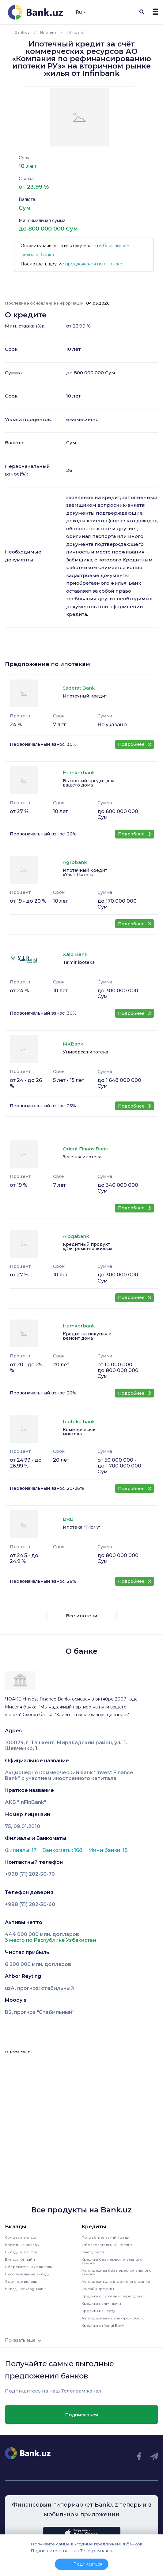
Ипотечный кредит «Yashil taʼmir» (85, 872)
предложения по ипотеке (93, 264)
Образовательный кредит (107, 2244)
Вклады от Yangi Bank (25, 2288)
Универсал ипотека (85, 1052)
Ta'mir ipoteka (79, 962)
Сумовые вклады (21, 2237)
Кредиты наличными (101, 2303)
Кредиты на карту (98, 2310)
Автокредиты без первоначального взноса (117, 2272)
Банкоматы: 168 (63, 1850)
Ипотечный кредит (85, 696)
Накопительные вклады (27, 2274)
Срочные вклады (21, 2281)
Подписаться (81, 2415)
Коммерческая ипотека (80, 1431)
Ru (80, 12)
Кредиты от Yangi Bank (103, 2325)
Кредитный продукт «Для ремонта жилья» (87, 1246)
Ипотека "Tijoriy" (81, 1527)
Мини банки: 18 (108, 1850)
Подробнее (134, 744)
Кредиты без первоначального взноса (112, 2261)
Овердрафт (93, 2252)
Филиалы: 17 (21, 1850)
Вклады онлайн (20, 2259)
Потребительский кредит (106, 2237)
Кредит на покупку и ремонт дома (87, 1336)
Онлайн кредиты (98, 2288)
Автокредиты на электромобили (113, 2318)
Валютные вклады (22, 2244)
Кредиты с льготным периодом (112, 2296)
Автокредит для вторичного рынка (116, 2281)
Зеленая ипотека (82, 1157)
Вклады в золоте (21, 2252)
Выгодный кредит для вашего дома (88, 783)
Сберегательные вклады (29, 2266)
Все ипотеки (81, 1616)
